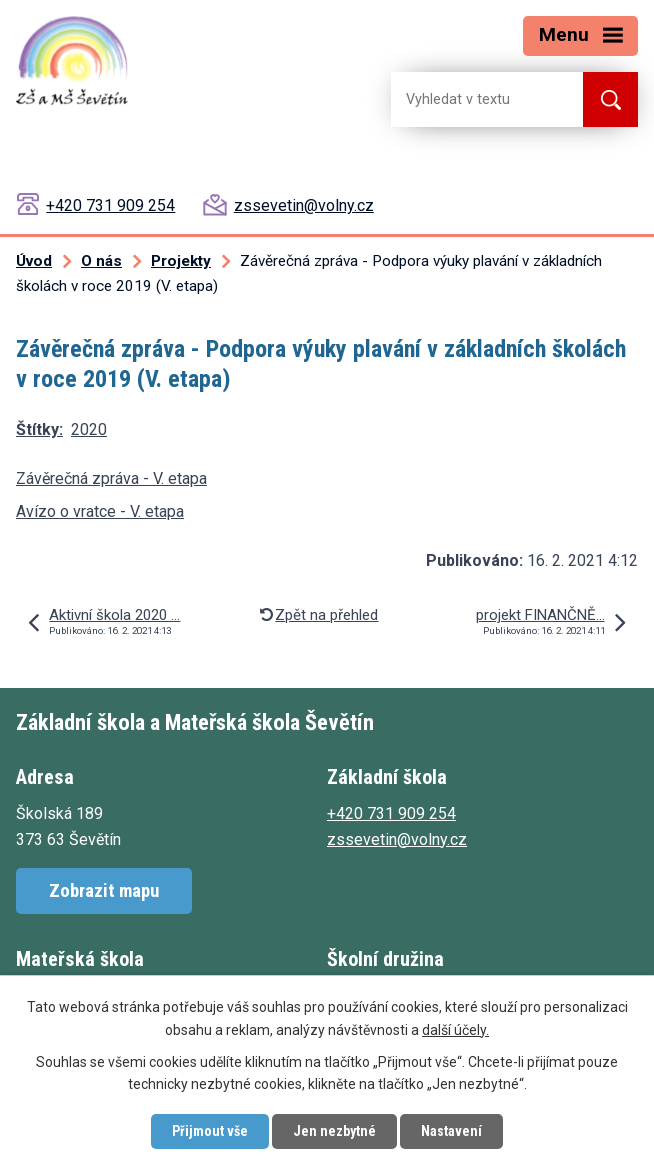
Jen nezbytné (334, 1131)
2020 (89, 429)
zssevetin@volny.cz (304, 205)
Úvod (34, 261)
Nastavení (451, 1131)
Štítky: (39, 429)
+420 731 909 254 (110, 205)
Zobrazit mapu (104, 890)
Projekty (181, 261)
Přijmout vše (210, 1131)
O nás (101, 261)
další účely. (455, 1030)
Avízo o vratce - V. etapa (100, 511)
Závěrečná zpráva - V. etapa (111, 478)
